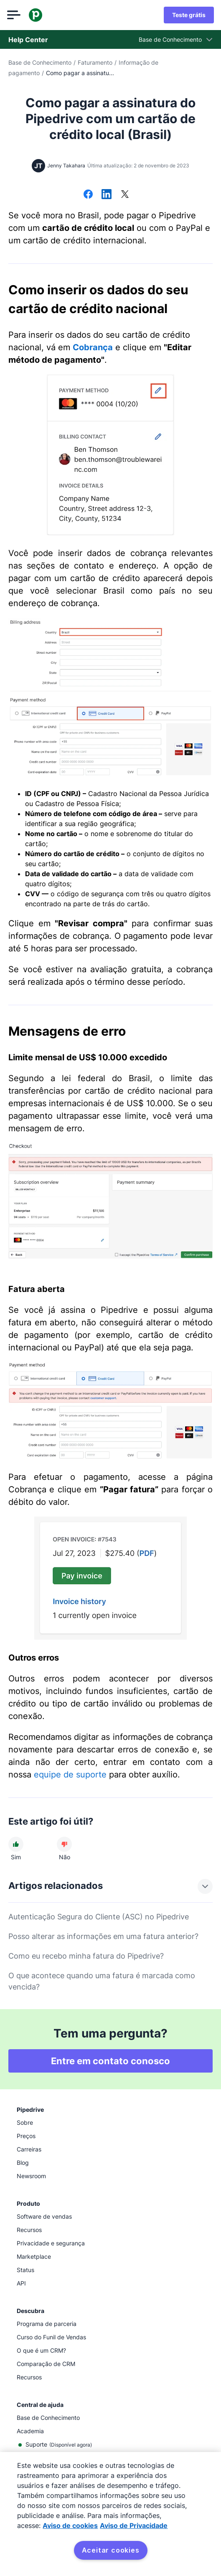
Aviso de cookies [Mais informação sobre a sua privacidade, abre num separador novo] (70, 2525)
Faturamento (95, 62)
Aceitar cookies (111, 2550)
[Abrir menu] (15, 15)
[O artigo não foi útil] (64, 1844)
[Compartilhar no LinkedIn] (107, 195)
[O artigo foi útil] (15, 1844)
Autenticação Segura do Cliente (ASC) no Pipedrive (98, 1916)
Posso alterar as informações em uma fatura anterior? (103, 1936)
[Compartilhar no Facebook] (88, 195)
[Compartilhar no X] (125, 195)
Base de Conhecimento (39, 62)
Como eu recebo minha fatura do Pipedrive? (86, 1956)
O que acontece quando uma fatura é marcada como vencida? (101, 1981)
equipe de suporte (70, 1775)
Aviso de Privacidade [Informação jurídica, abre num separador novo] (134, 2525)
